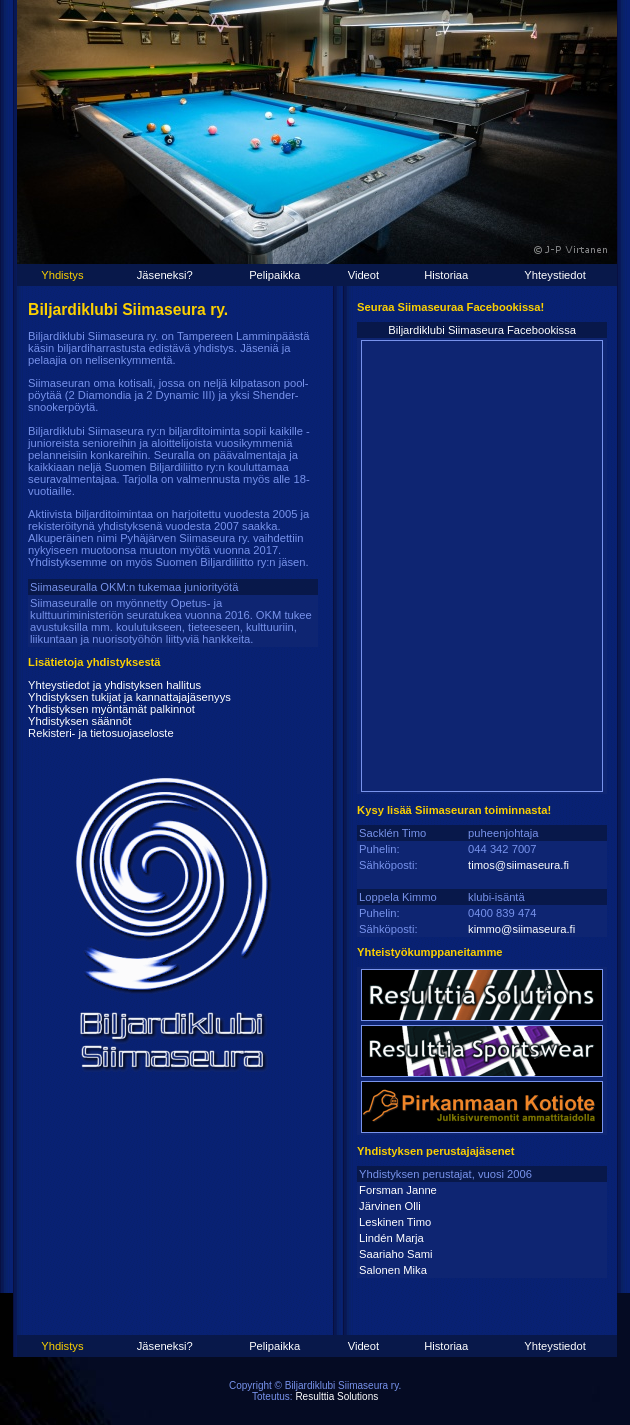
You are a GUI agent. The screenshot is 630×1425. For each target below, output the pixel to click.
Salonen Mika (393, 1270)
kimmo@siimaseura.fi (521, 929)
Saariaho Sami (395, 1254)
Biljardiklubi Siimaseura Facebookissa (482, 330)
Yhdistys (62, 275)
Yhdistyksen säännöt (79, 721)
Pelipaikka (274, 275)
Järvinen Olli (390, 1206)
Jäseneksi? (165, 275)
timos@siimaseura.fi (518, 865)
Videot (364, 275)
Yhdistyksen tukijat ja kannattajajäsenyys (129, 697)
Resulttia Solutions (336, 1396)
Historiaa (446, 275)
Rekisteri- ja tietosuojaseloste (101, 733)
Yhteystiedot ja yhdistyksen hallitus (114, 685)
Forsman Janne (398, 1190)
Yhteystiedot (555, 275)
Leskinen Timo (395, 1222)
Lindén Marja (391, 1238)
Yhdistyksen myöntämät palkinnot (111, 709)
